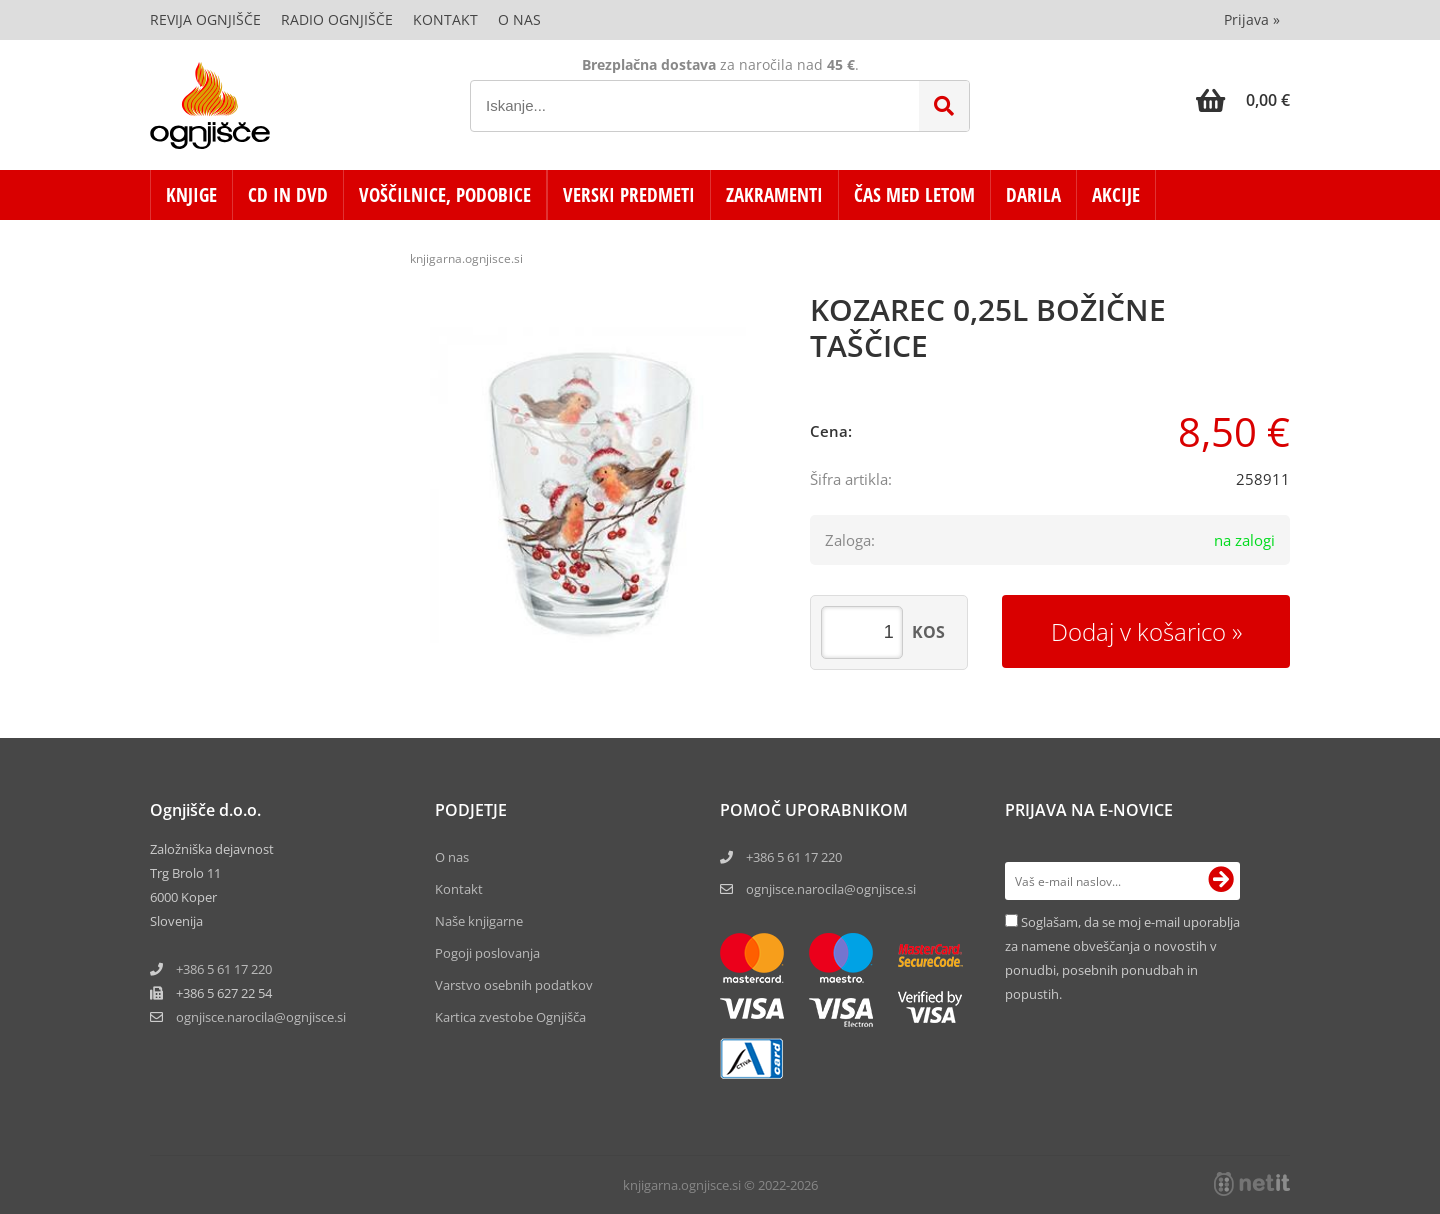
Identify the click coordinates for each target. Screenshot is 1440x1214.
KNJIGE (191, 195)
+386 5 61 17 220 (224, 969)
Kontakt (445, 19)
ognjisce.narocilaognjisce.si (261, 1017)
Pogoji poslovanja (487, 953)
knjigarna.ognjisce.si (466, 258)
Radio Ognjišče (337, 19)
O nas (519, 19)
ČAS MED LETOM (914, 195)
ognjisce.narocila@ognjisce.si (831, 889)
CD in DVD (288, 195)
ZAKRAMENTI (774, 195)
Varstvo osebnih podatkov (514, 985)
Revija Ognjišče (205, 19)
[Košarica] (1243, 100)
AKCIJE (1116, 195)
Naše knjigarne (479, 921)
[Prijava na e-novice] (1221, 881)
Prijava (1252, 19)
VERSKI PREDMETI (629, 195)
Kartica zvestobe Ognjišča (510, 1017)
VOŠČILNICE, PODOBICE (445, 195)
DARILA (1033, 195)
